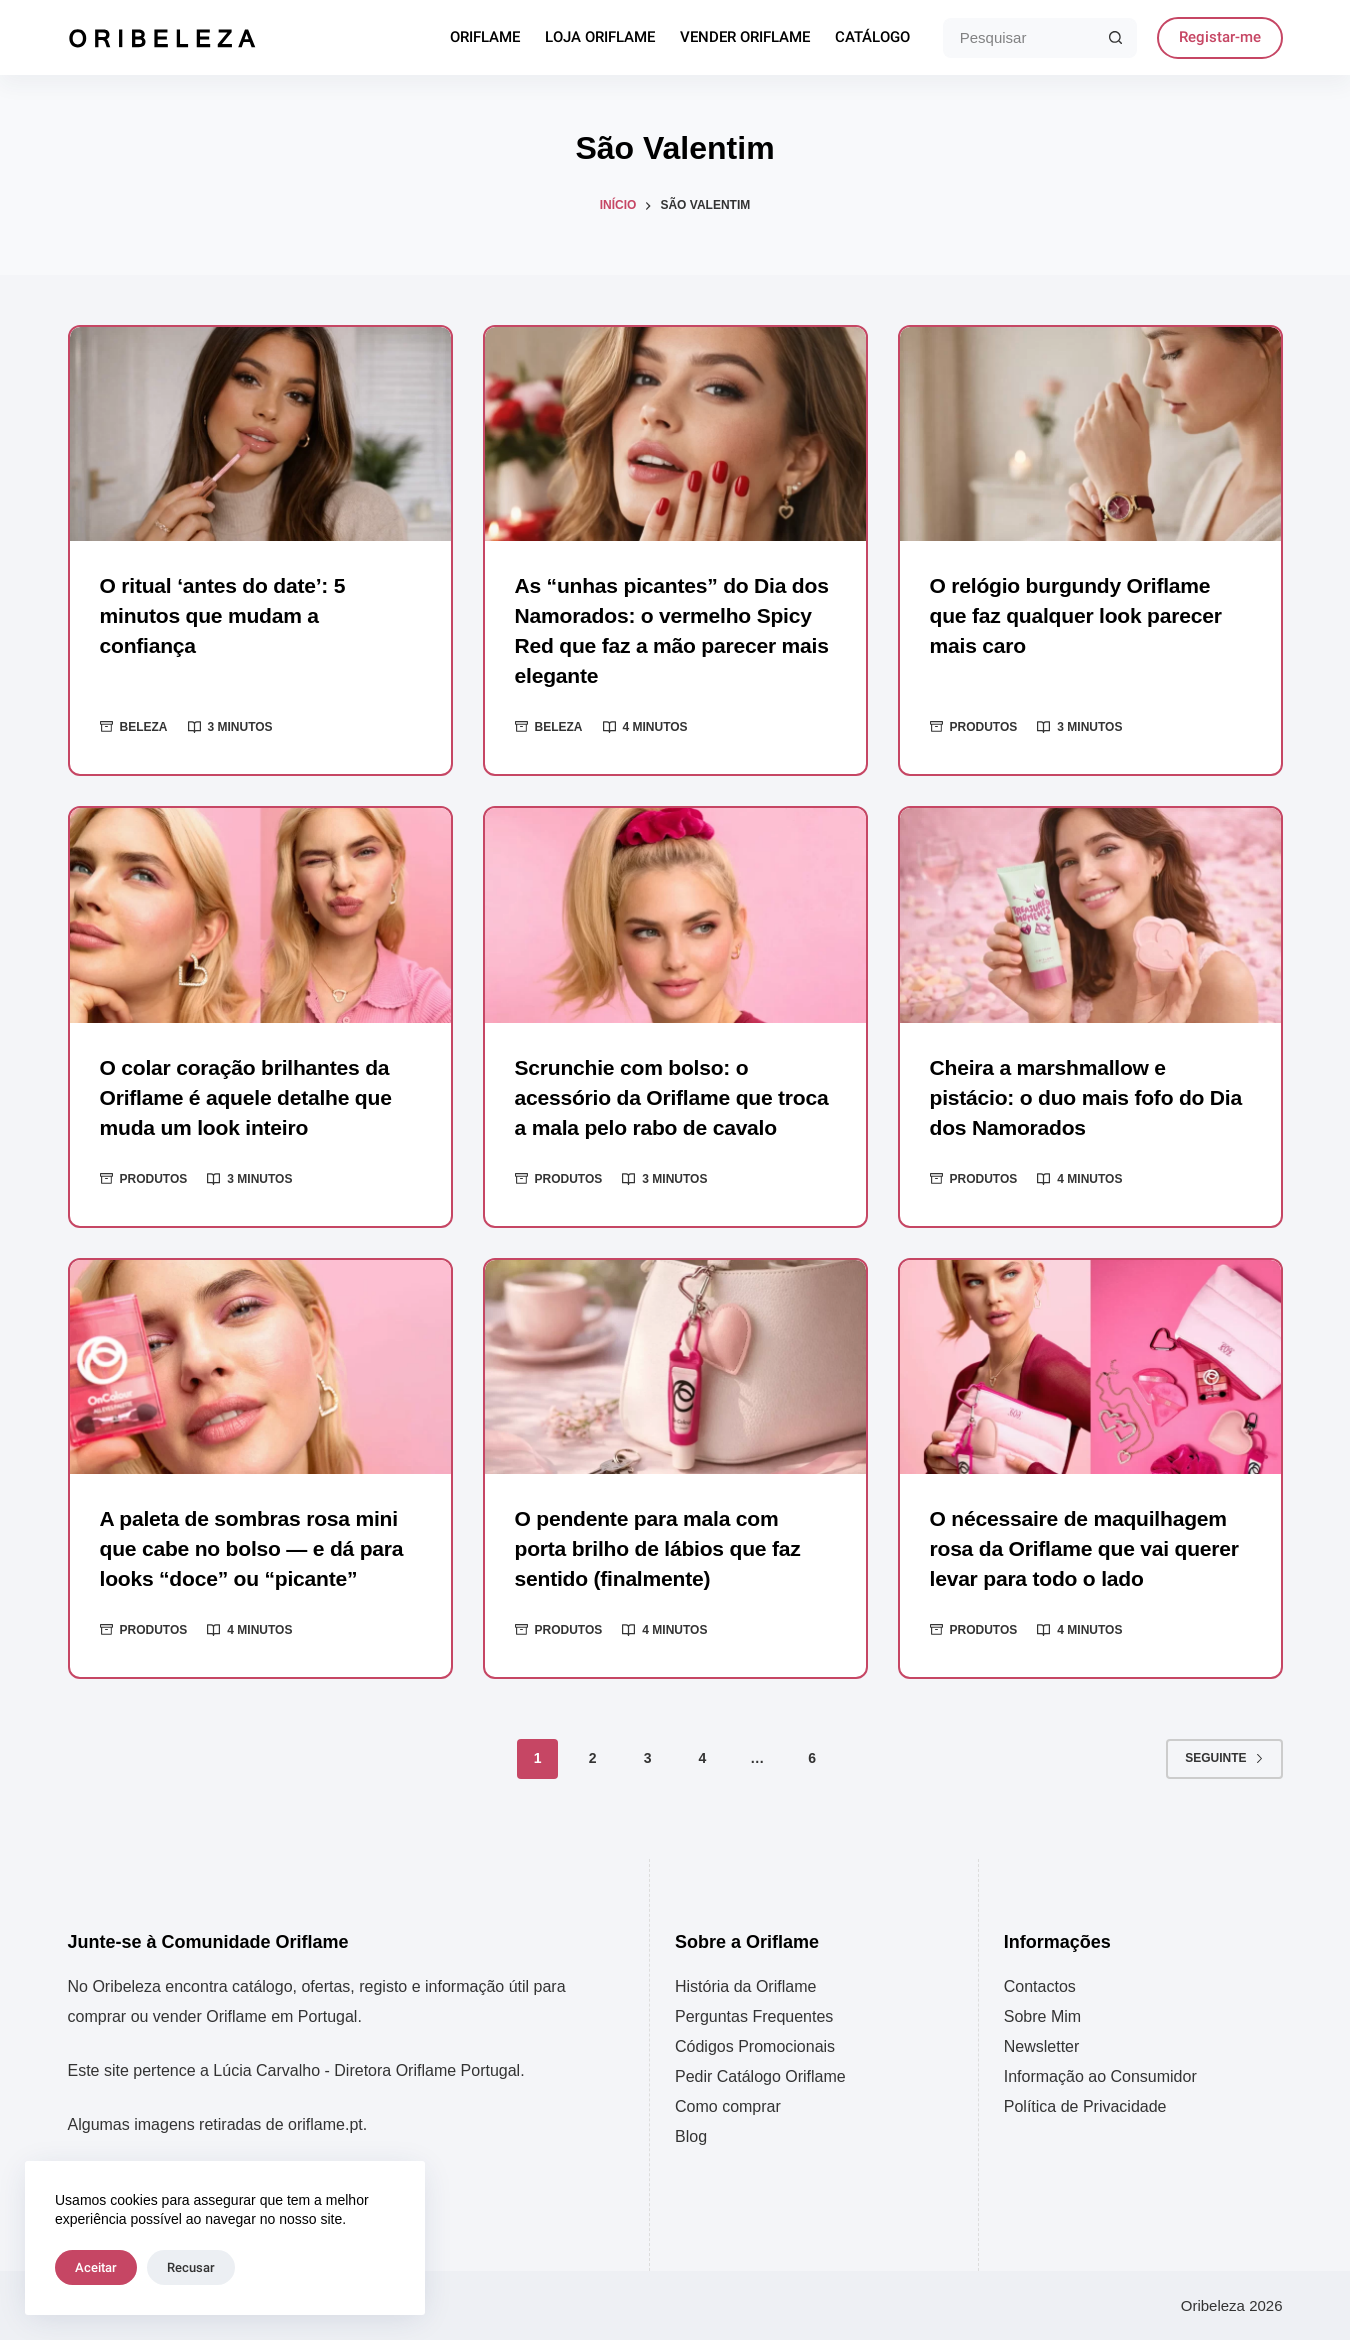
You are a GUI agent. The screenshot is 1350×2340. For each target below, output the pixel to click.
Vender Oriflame (745, 37)
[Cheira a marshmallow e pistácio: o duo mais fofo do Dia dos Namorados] (1090, 915)
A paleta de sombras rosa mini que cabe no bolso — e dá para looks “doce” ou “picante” (259, 1578)
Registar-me (1220, 37)
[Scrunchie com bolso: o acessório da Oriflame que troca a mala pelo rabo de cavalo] (675, 915)
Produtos (984, 727)
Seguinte (1224, 1788)
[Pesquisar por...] (1020, 38)
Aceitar (96, 2267)
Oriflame (485, 37)
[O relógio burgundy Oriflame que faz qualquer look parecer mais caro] (1090, 434)
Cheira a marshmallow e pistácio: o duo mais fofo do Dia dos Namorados (1073, 1097)
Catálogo (872, 37)
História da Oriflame (745, 1986)
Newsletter (1042, 2046)
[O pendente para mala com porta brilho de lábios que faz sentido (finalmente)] (675, 1397)
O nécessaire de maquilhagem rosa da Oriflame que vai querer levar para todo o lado (1085, 1578)
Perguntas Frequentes (754, 2016)
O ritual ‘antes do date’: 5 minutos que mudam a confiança (228, 615)
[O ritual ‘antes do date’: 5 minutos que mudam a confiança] (260, 434)
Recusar (191, 2267)
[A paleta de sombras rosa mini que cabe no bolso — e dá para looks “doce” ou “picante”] (260, 1397)
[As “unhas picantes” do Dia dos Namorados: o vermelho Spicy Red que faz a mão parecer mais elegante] (675, 434)
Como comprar (728, 2106)
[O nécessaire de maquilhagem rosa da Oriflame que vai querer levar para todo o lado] (1090, 1397)
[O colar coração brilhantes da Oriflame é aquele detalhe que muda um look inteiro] (260, 915)
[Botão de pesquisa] (1117, 38)
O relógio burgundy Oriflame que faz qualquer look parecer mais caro (1082, 615)
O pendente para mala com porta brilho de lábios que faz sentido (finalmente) (664, 1578)
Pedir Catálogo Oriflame (760, 2076)
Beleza (144, 727)
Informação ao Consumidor (1100, 2076)
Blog (691, 2136)
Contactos (1040, 1986)
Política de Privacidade (1085, 2106)
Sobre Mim (1042, 2016)
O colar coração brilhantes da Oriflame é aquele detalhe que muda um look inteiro (252, 1097)
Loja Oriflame (600, 37)
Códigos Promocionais (755, 2046)
